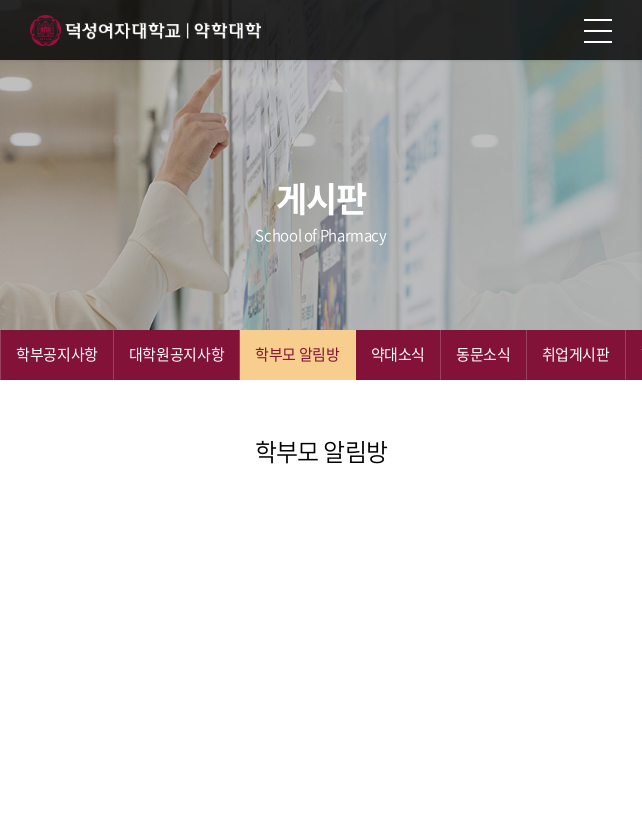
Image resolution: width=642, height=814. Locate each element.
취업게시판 (576, 354)
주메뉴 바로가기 (0, 0)
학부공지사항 (57, 354)
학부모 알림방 (297, 354)
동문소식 (483, 354)
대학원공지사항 (176, 354)
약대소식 (398, 354)
